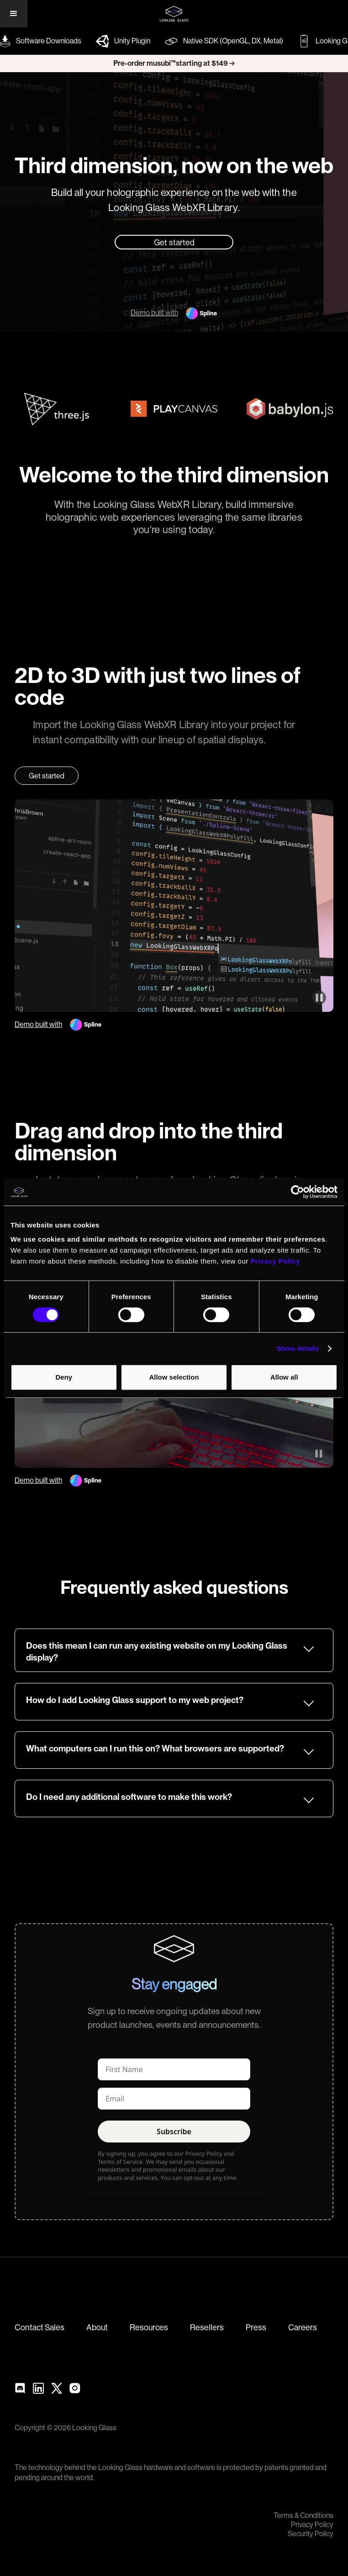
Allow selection (174, 1377)
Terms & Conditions (303, 2515)
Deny (63, 1377)
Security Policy (310, 2534)
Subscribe (174, 2131)
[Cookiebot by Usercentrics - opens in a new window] (297, 1192)
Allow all (284, 1377)
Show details (298, 1348)
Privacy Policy (312, 2524)
